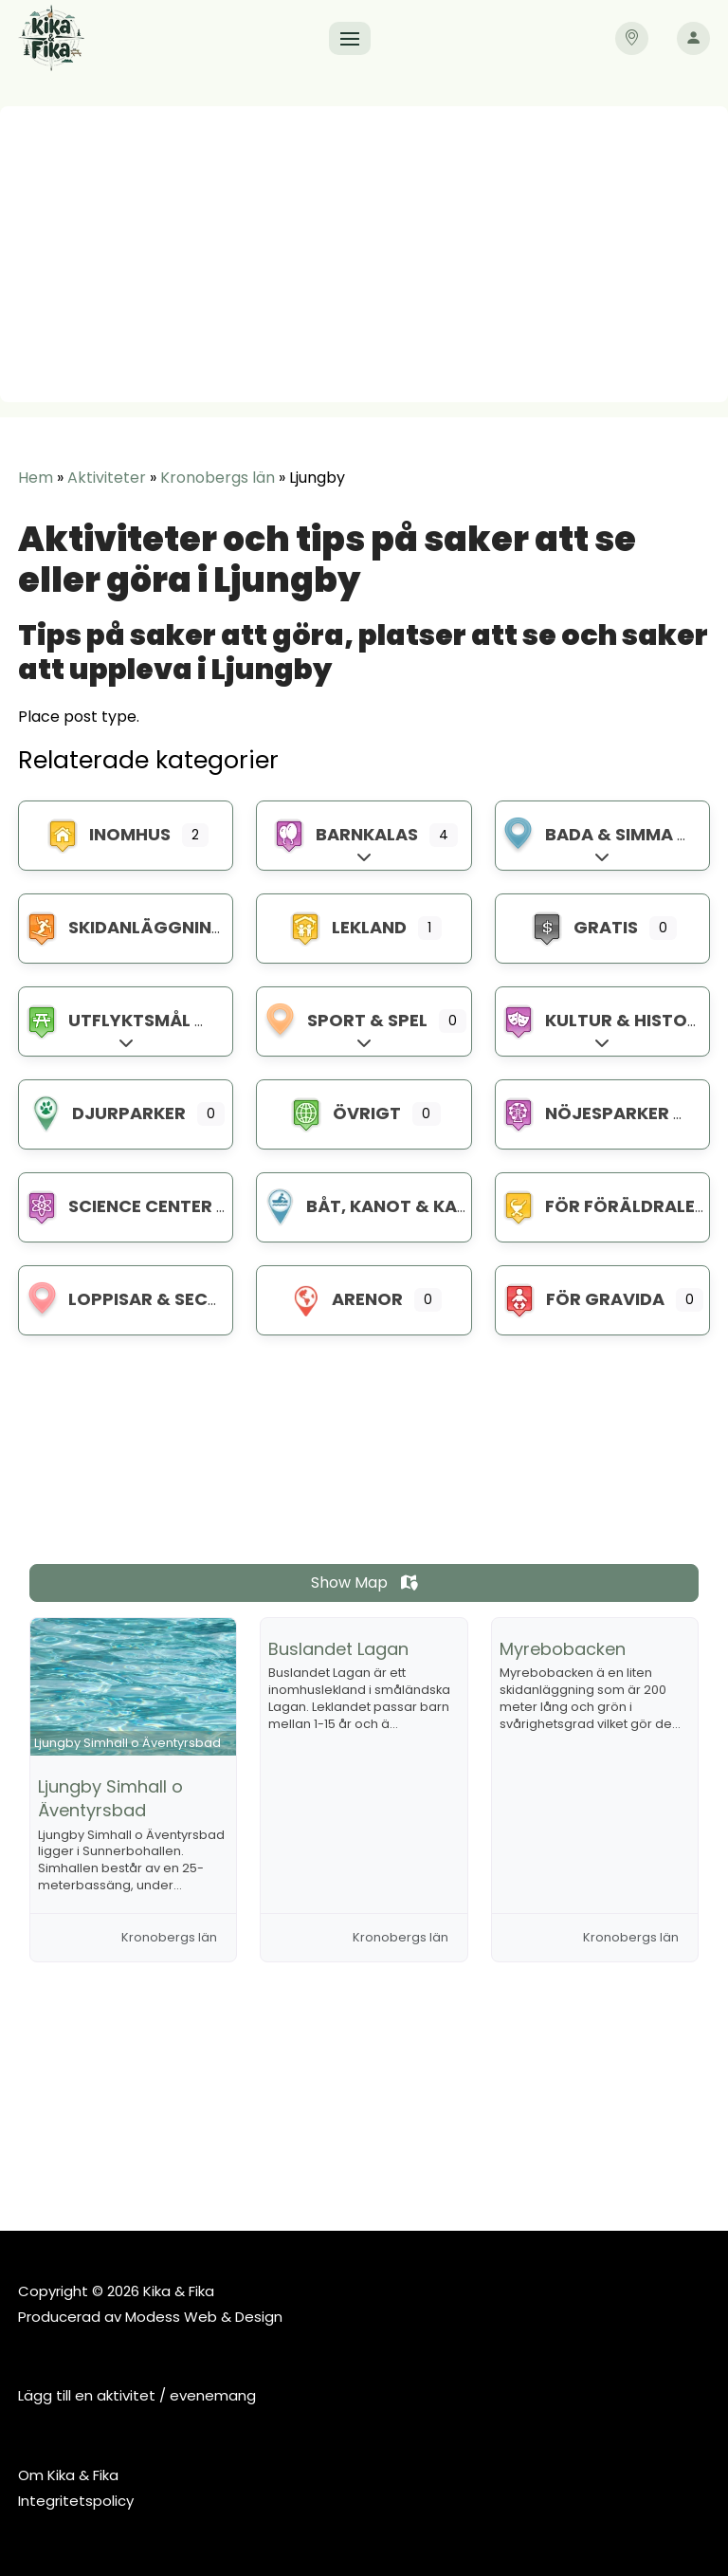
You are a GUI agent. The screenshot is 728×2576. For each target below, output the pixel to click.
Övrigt (344, 1113)
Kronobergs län (217, 477)
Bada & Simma (586, 834)
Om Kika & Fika (68, 2475)
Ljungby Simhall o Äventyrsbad (110, 1798)
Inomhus (107, 834)
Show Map (364, 1582)
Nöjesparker (584, 1113)
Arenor (344, 1299)
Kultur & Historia (608, 1020)
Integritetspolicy (76, 2501)
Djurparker (106, 1113)
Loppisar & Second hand (161, 1299)
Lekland (346, 927)
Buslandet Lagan (338, 1649)
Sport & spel (345, 1020)
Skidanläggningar (136, 927)
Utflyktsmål (107, 1020)
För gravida (582, 1299)
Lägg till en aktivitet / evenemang (137, 2395)
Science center (117, 1206)
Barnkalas (344, 834)
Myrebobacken (563, 1649)
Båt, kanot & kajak (376, 1206)
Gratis (583, 927)
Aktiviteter (106, 477)
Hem (35, 477)
